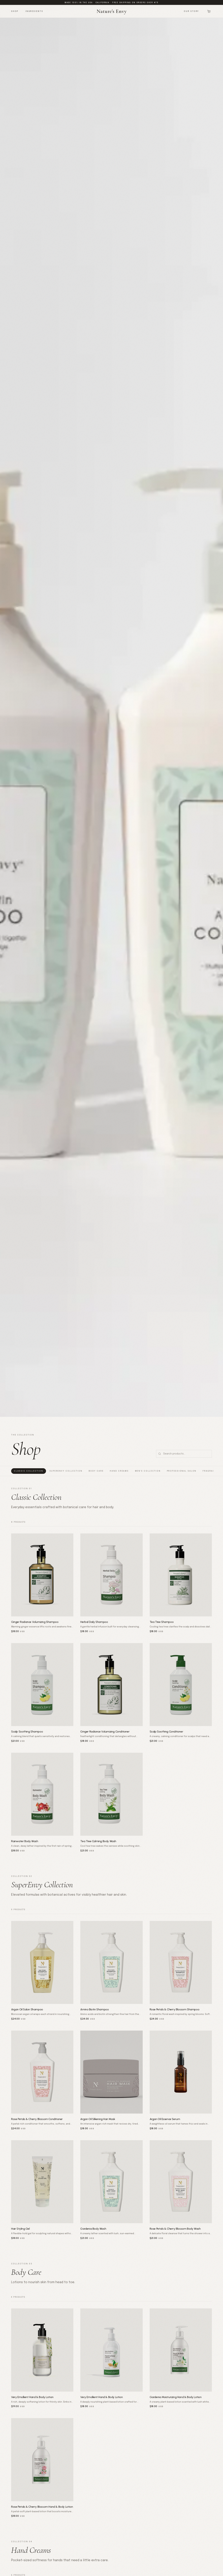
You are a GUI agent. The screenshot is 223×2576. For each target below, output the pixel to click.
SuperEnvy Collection (65, 1471)
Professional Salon (182, 1471)
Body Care (96, 1471)
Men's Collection (148, 1471)
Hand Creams (119, 1471)
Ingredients (34, 11)
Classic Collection (28, 1471)
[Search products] (184, 1454)
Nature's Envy (112, 11)
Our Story (191, 11)
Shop (14, 11)
